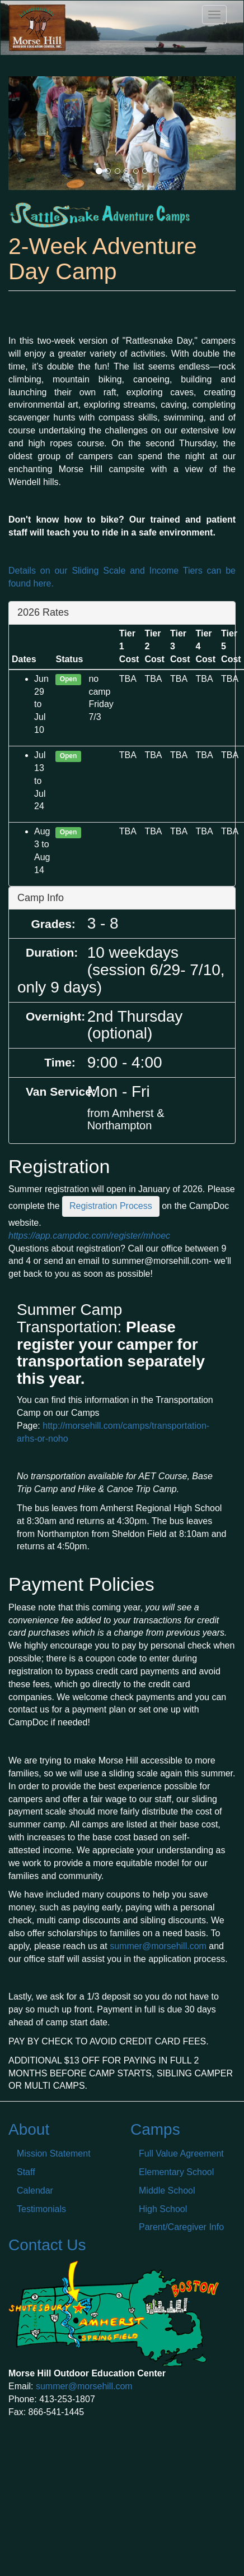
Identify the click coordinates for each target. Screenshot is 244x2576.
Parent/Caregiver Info (181, 2227)
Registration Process (110, 1206)
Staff (26, 2172)
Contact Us (47, 2245)
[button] (25, 133)
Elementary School (176, 2172)
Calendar (35, 2190)
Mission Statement (54, 2153)
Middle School (167, 2190)
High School (163, 2209)
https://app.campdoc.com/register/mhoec (89, 1235)
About (28, 2129)
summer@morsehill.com (158, 1946)
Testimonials (41, 2209)
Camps (155, 2129)
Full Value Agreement (181, 2153)
